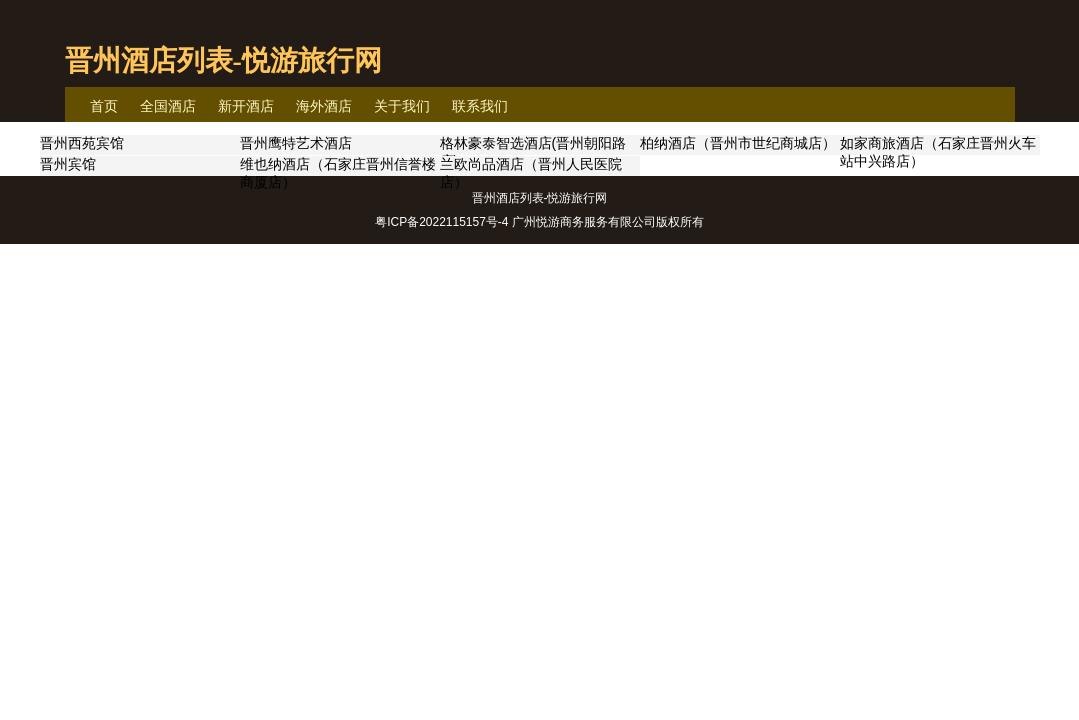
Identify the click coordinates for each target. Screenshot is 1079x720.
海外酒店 (324, 106)
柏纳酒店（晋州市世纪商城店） (738, 143)
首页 (104, 106)
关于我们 (402, 106)
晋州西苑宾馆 (82, 143)
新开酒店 (246, 106)
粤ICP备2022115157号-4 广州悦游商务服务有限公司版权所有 (539, 222)
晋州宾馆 (68, 164)
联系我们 (480, 106)
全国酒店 (168, 106)
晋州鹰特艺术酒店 (296, 143)
